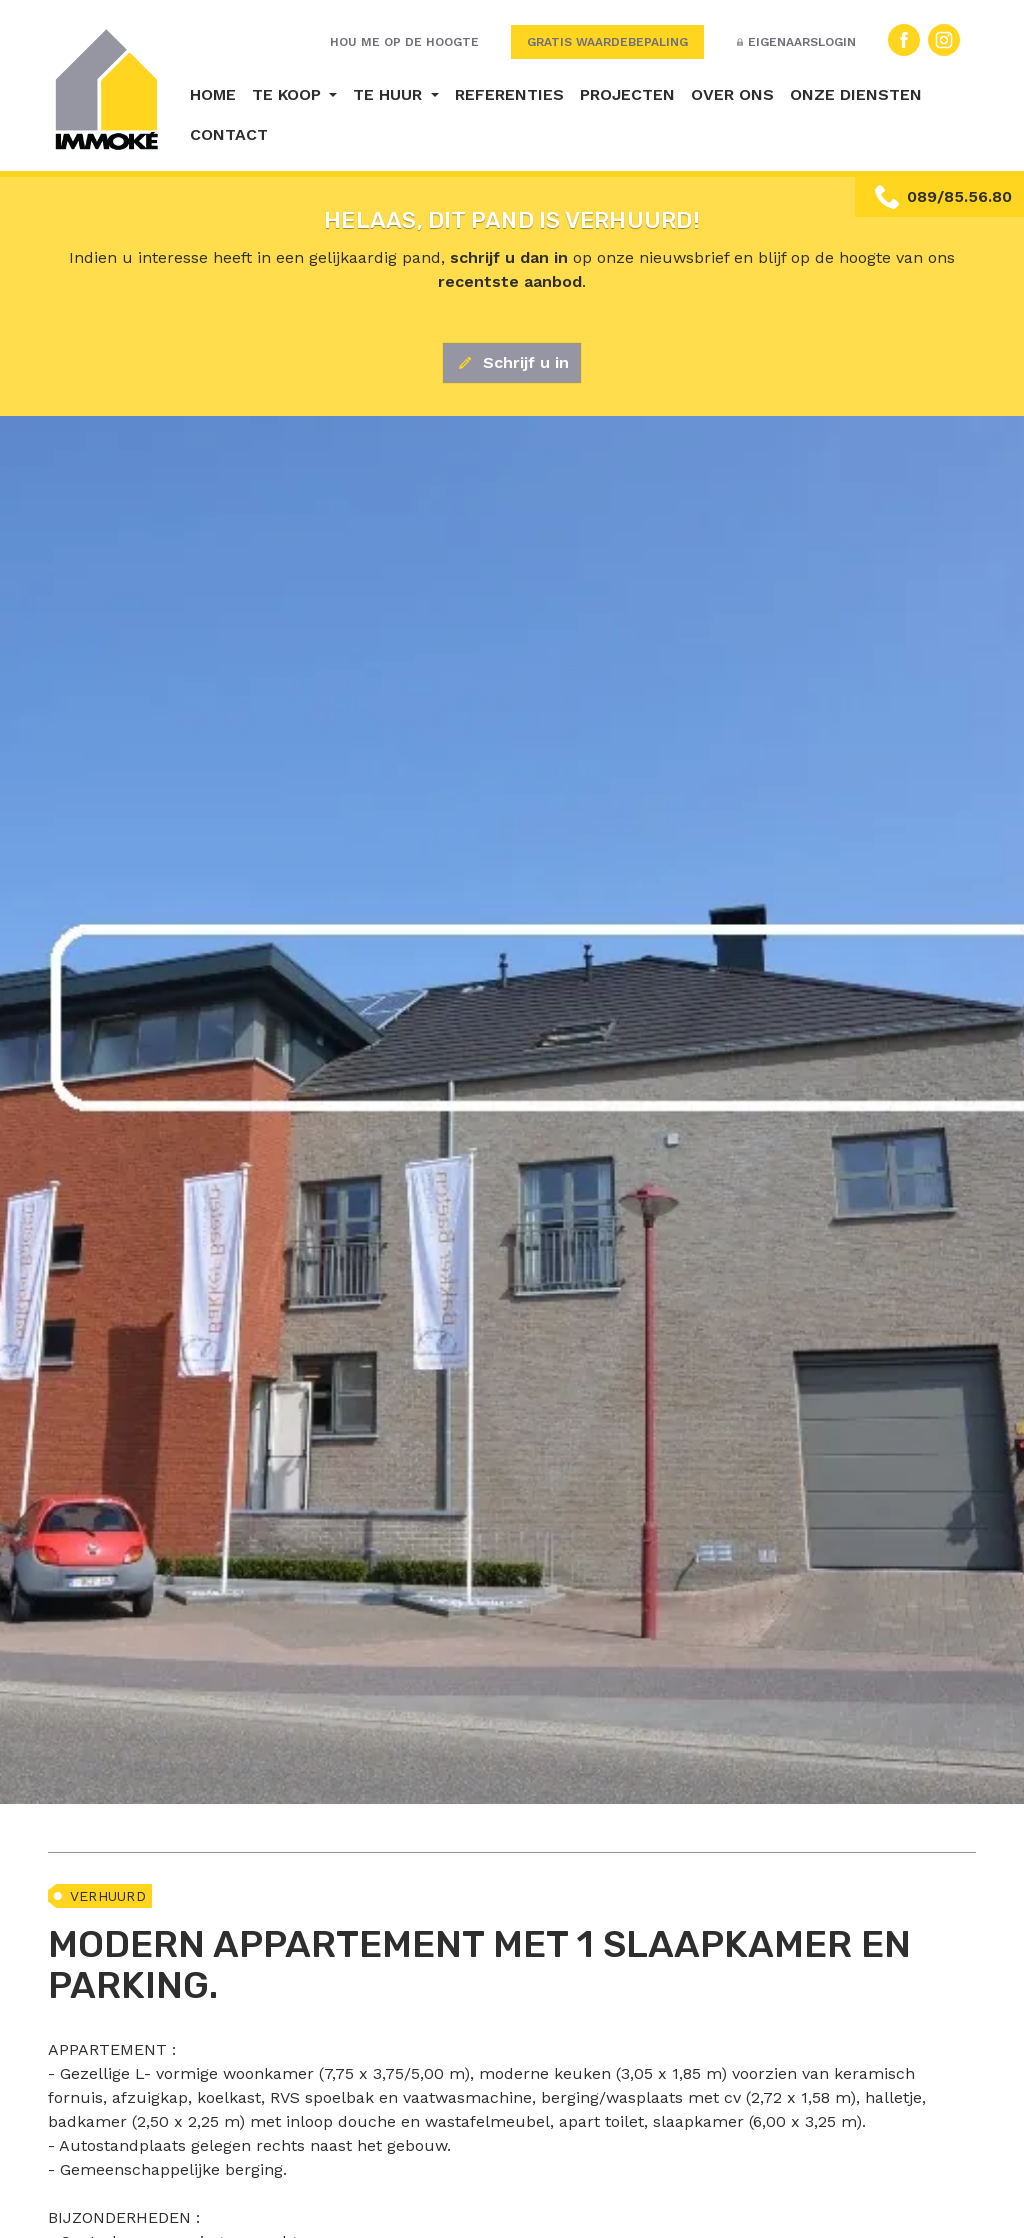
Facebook (904, 40)
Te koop (289, 94)
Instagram (944, 40)
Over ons (732, 94)
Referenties (509, 94)
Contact (229, 134)
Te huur (390, 94)
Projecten (627, 94)
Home (213, 94)
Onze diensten (856, 94)
